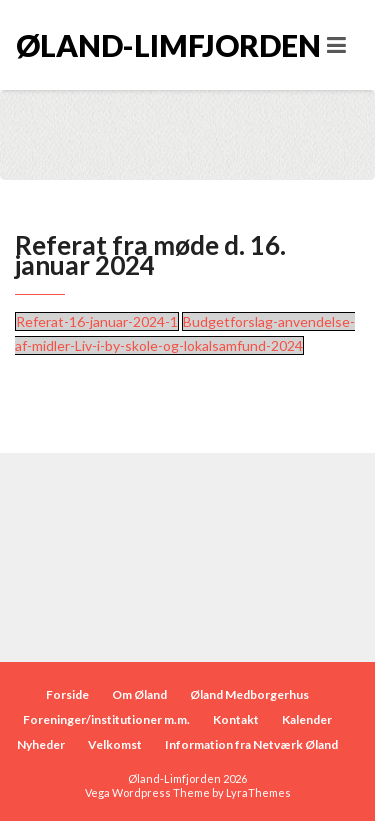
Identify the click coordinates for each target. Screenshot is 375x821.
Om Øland (139, 694)
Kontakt (236, 719)
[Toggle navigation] (336, 45)
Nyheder (41, 744)
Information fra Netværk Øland (251, 744)
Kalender (307, 719)
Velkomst (115, 744)
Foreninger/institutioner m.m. (106, 719)
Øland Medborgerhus (249, 694)
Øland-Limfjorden (102, 45)
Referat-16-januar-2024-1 (97, 321)
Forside (67, 694)
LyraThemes (258, 792)
